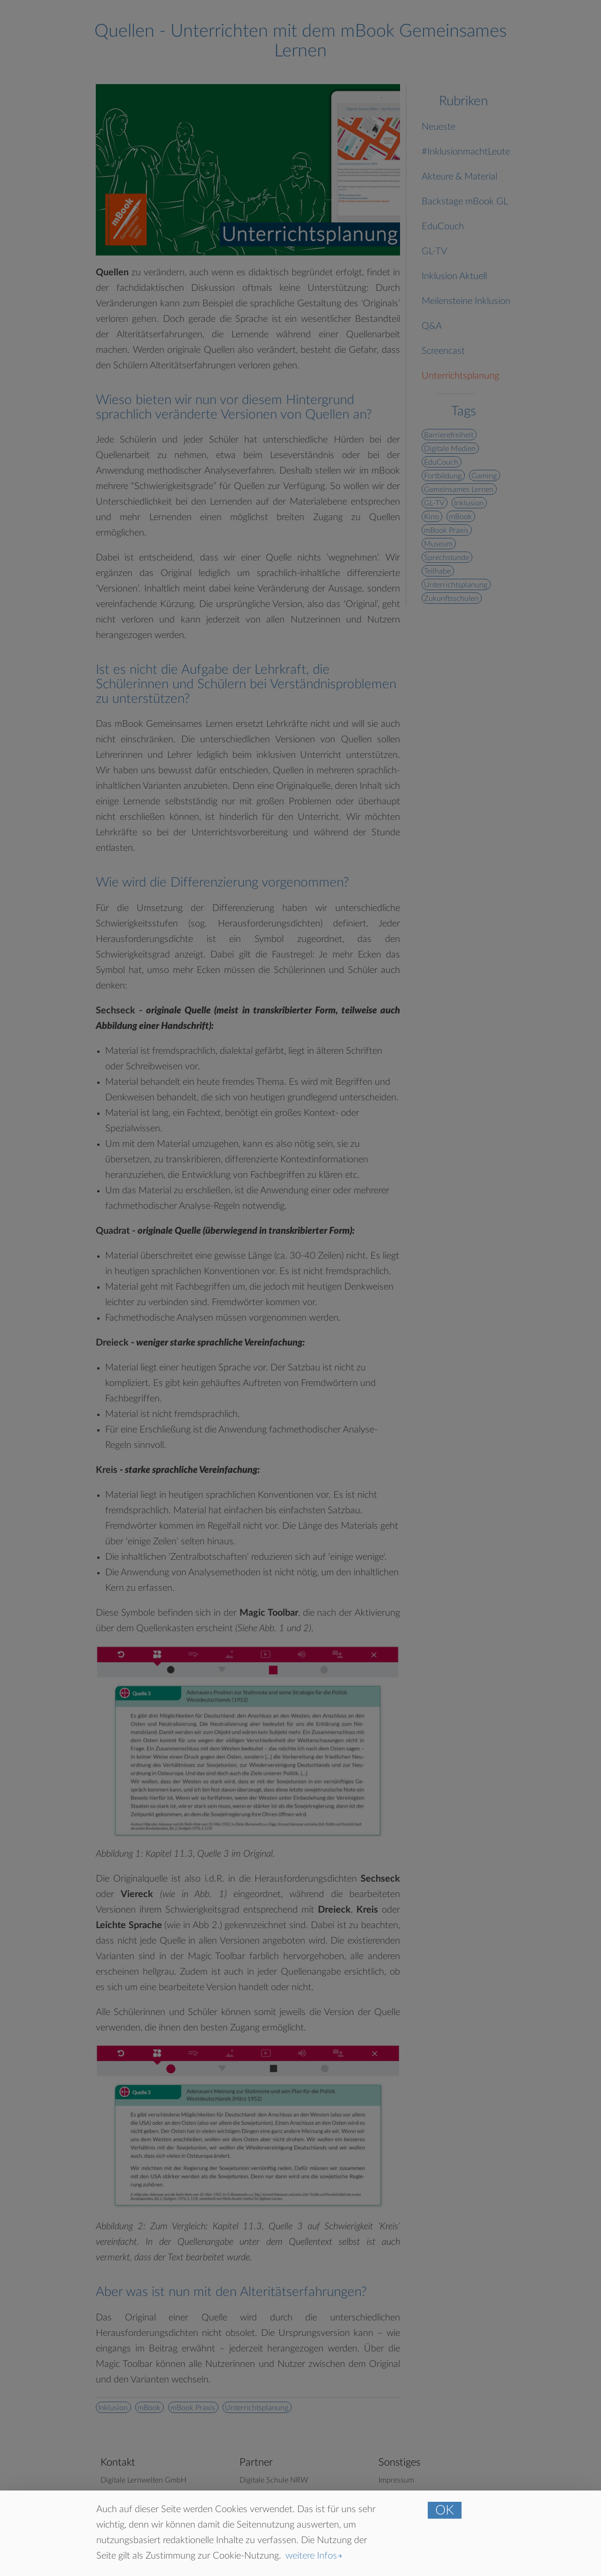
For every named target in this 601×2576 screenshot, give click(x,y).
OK (444, 2510)
